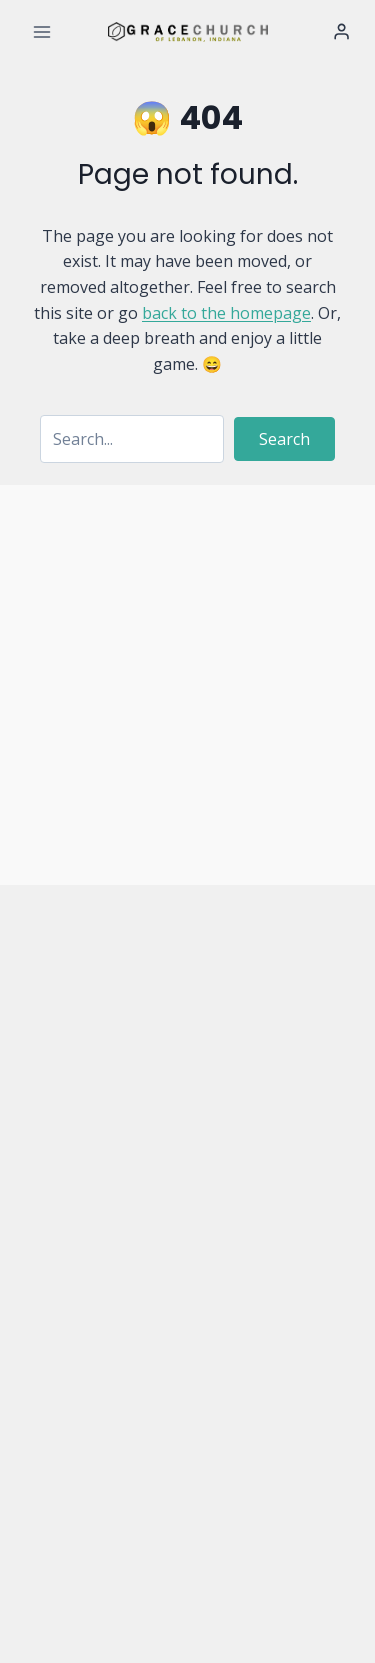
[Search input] (132, 439)
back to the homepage (226, 313)
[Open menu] (42, 31)
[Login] (341, 32)
